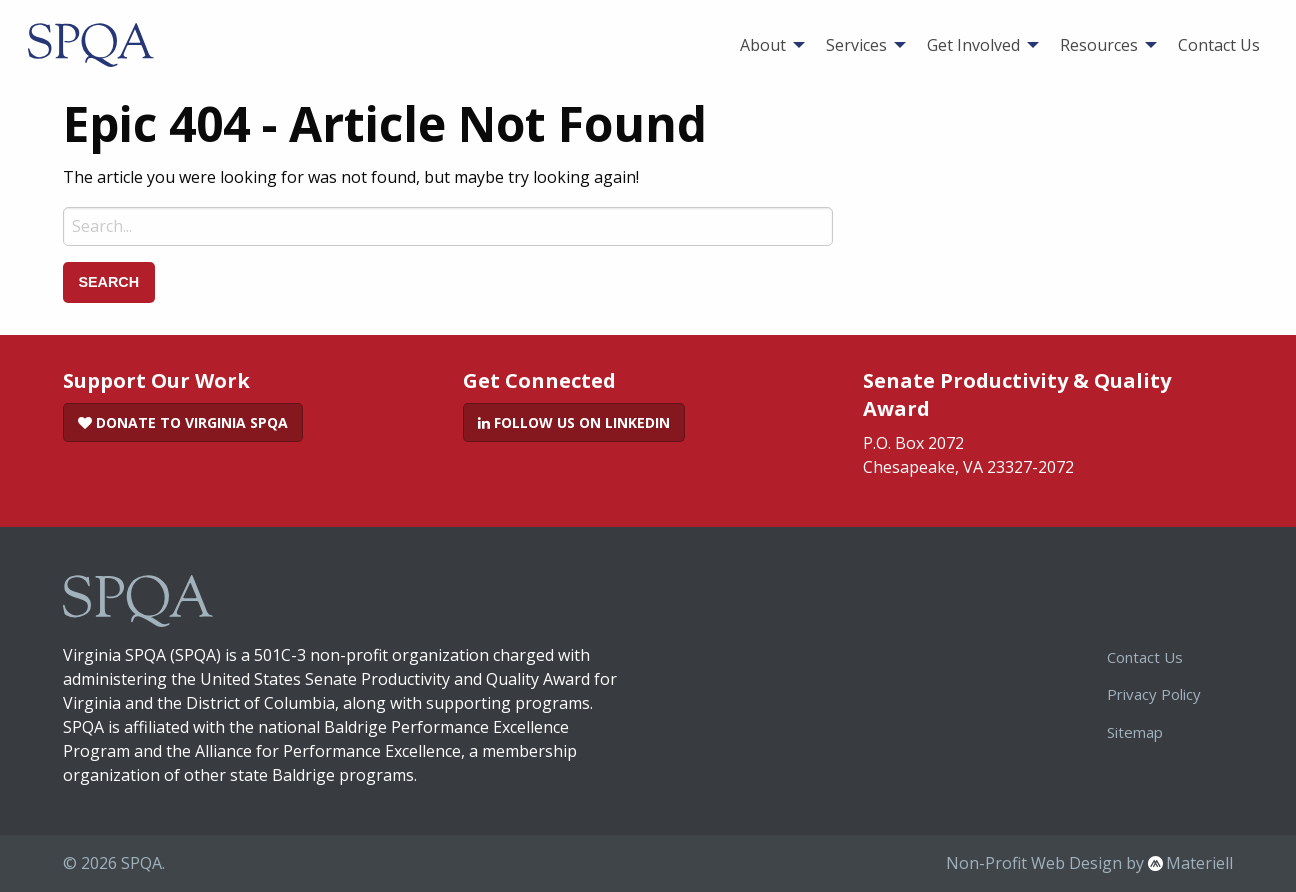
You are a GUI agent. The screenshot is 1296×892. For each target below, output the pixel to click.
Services (856, 45)
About (763, 45)
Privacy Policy (1154, 694)
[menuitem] (767, 45)
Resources (1099, 45)
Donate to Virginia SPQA (183, 422)
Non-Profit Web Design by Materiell (1089, 863)
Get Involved (973, 45)
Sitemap (1135, 732)
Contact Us (1219, 45)
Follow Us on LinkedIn (574, 422)
